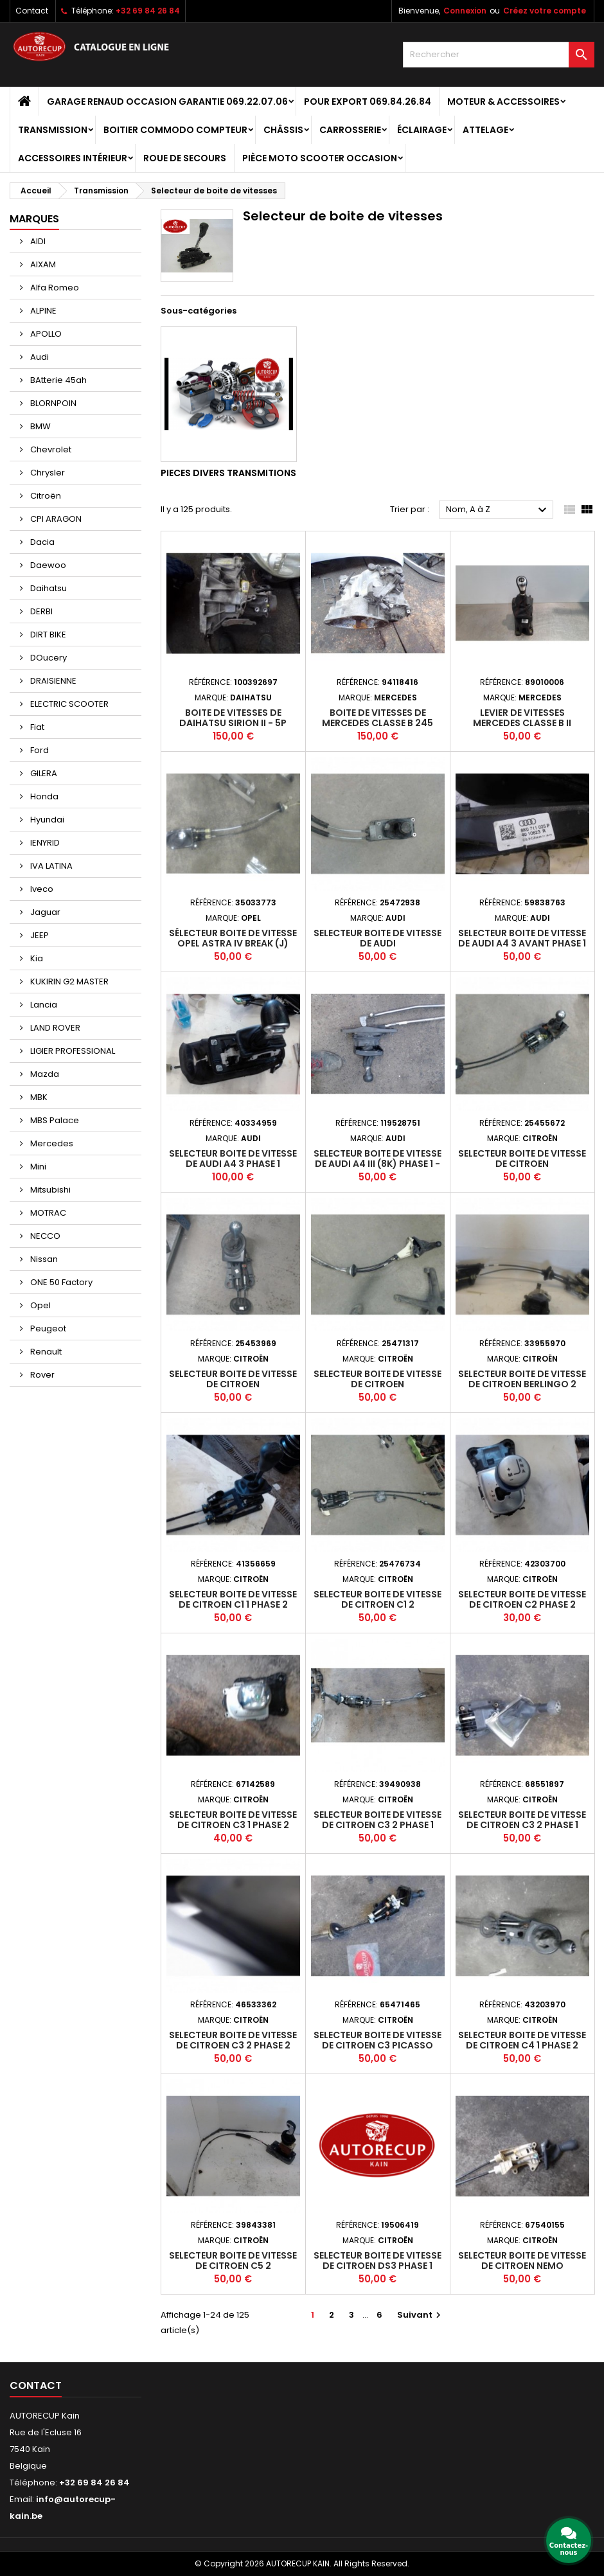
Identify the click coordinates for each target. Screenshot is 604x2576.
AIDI (37, 241)
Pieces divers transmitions (228, 472)
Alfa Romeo (53, 287)
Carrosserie (350, 129)
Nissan (43, 1259)
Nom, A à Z (498, 510)
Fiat (36, 727)
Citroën (44, 496)
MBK (38, 1097)
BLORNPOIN (52, 403)
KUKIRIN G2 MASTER (68, 981)
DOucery (47, 658)
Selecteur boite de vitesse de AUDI (377, 938)
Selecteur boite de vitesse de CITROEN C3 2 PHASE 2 (233, 2040)
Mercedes (50, 1143)
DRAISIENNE (52, 681)
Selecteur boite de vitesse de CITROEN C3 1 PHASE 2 (233, 1819)
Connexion (464, 10)
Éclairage (422, 129)
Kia (35, 958)
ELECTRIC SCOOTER (68, 704)
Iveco (40, 889)
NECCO (44, 1236)
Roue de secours (184, 158)
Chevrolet (49, 449)
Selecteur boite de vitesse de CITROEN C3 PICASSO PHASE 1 (377, 2045)
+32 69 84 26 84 (148, 10)
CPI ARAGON (55, 519)
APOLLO (45, 334)
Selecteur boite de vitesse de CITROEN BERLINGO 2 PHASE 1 (522, 1384)
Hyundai (46, 819)
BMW (39, 426)
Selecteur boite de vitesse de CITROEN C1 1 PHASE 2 (233, 1599)
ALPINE (42, 311)
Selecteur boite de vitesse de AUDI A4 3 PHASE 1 (233, 1158)
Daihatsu (47, 588)
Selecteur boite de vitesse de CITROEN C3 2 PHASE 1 (377, 1819)
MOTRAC (47, 1213)
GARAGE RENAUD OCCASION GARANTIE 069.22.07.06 (167, 101)
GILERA (42, 773)
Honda (43, 796)
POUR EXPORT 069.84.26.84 (367, 101)
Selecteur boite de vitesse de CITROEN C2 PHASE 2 (522, 1599)
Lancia (42, 1005)
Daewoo (47, 565)
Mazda (43, 1074)
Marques (34, 218)
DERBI (40, 611)
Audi (38, 357)
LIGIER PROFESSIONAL (71, 1051)
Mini (37, 1166)
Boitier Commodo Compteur (175, 129)
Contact (31, 10)
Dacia (41, 542)
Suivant (420, 2315)
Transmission (52, 129)
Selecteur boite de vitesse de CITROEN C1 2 (377, 1599)
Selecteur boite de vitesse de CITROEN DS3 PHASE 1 (377, 2260)
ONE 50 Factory (60, 1282)
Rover (41, 1375)
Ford (38, 750)
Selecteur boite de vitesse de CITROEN (522, 1158)
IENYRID (44, 843)
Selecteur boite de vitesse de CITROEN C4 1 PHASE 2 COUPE (522, 2045)
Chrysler (46, 472)
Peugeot (47, 1328)
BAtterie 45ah (57, 380)
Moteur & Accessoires (503, 101)
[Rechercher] (498, 54)
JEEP (38, 935)
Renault (45, 1352)
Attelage (485, 129)
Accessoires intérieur (72, 158)
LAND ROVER (54, 1028)
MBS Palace (53, 1120)
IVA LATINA (50, 866)
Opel (39, 1305)
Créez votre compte (544, 10)
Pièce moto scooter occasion (319, 158)
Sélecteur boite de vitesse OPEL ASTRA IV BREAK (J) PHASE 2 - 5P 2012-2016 (233, 943)
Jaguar (44, 912)
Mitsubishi (49, 1190)
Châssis (283, 129)
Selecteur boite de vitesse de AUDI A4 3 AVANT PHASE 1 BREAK (522, 943)
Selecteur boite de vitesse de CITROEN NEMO (522, 2260)
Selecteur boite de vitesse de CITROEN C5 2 (233, 2260)
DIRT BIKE (47, 634)
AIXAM (42, 264)
